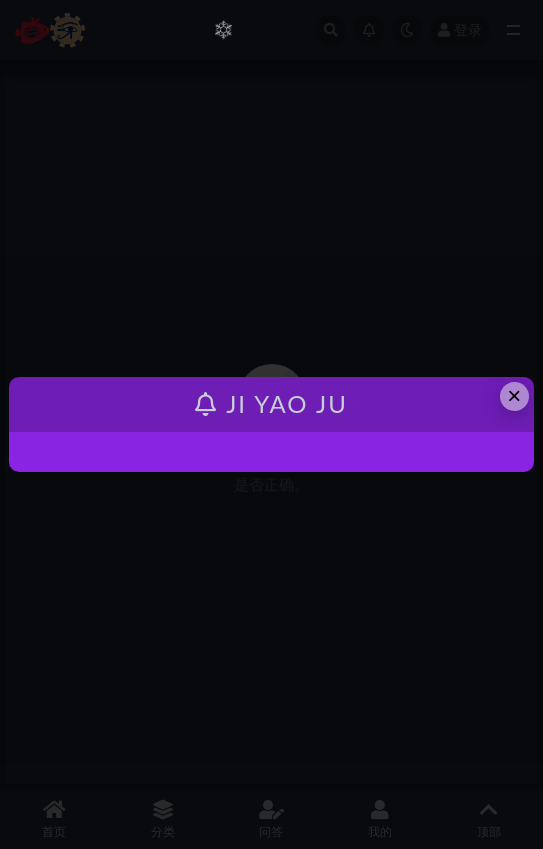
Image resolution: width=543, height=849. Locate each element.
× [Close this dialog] (514, 395)
